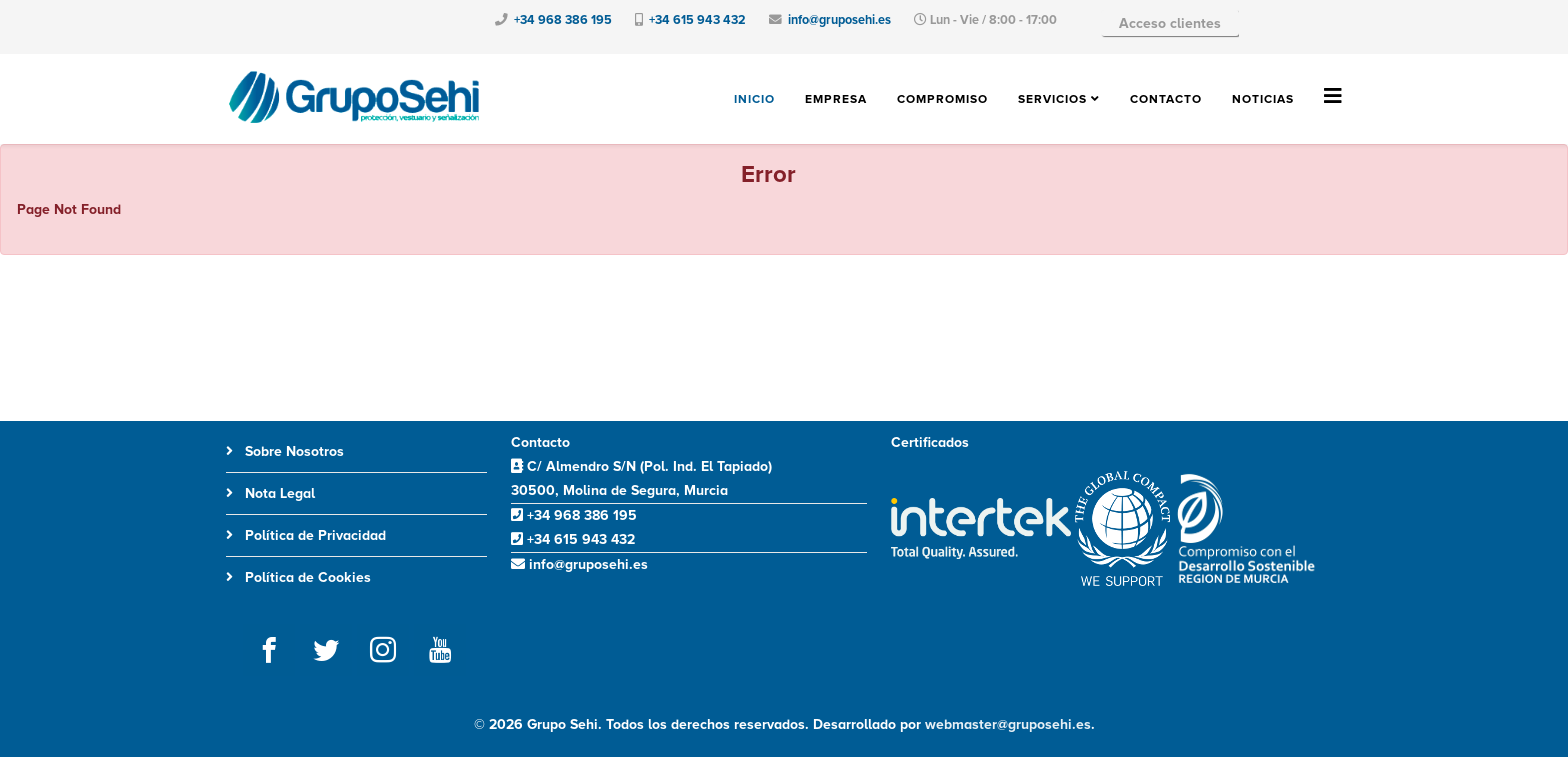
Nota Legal (278, 493)
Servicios (1052, 99)
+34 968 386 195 (563, 20)
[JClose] (1544, 172)
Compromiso (942, 99)
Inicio (754, 99)
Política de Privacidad (313, 535)
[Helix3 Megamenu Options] (1333, 97)
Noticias (1263, 99)
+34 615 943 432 (697, 20)
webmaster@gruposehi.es (1008, 724)
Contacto (1166, 99)
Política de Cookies (306, 577)
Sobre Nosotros (292, 451)
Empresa (836, 99)
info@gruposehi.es (839, 20)
